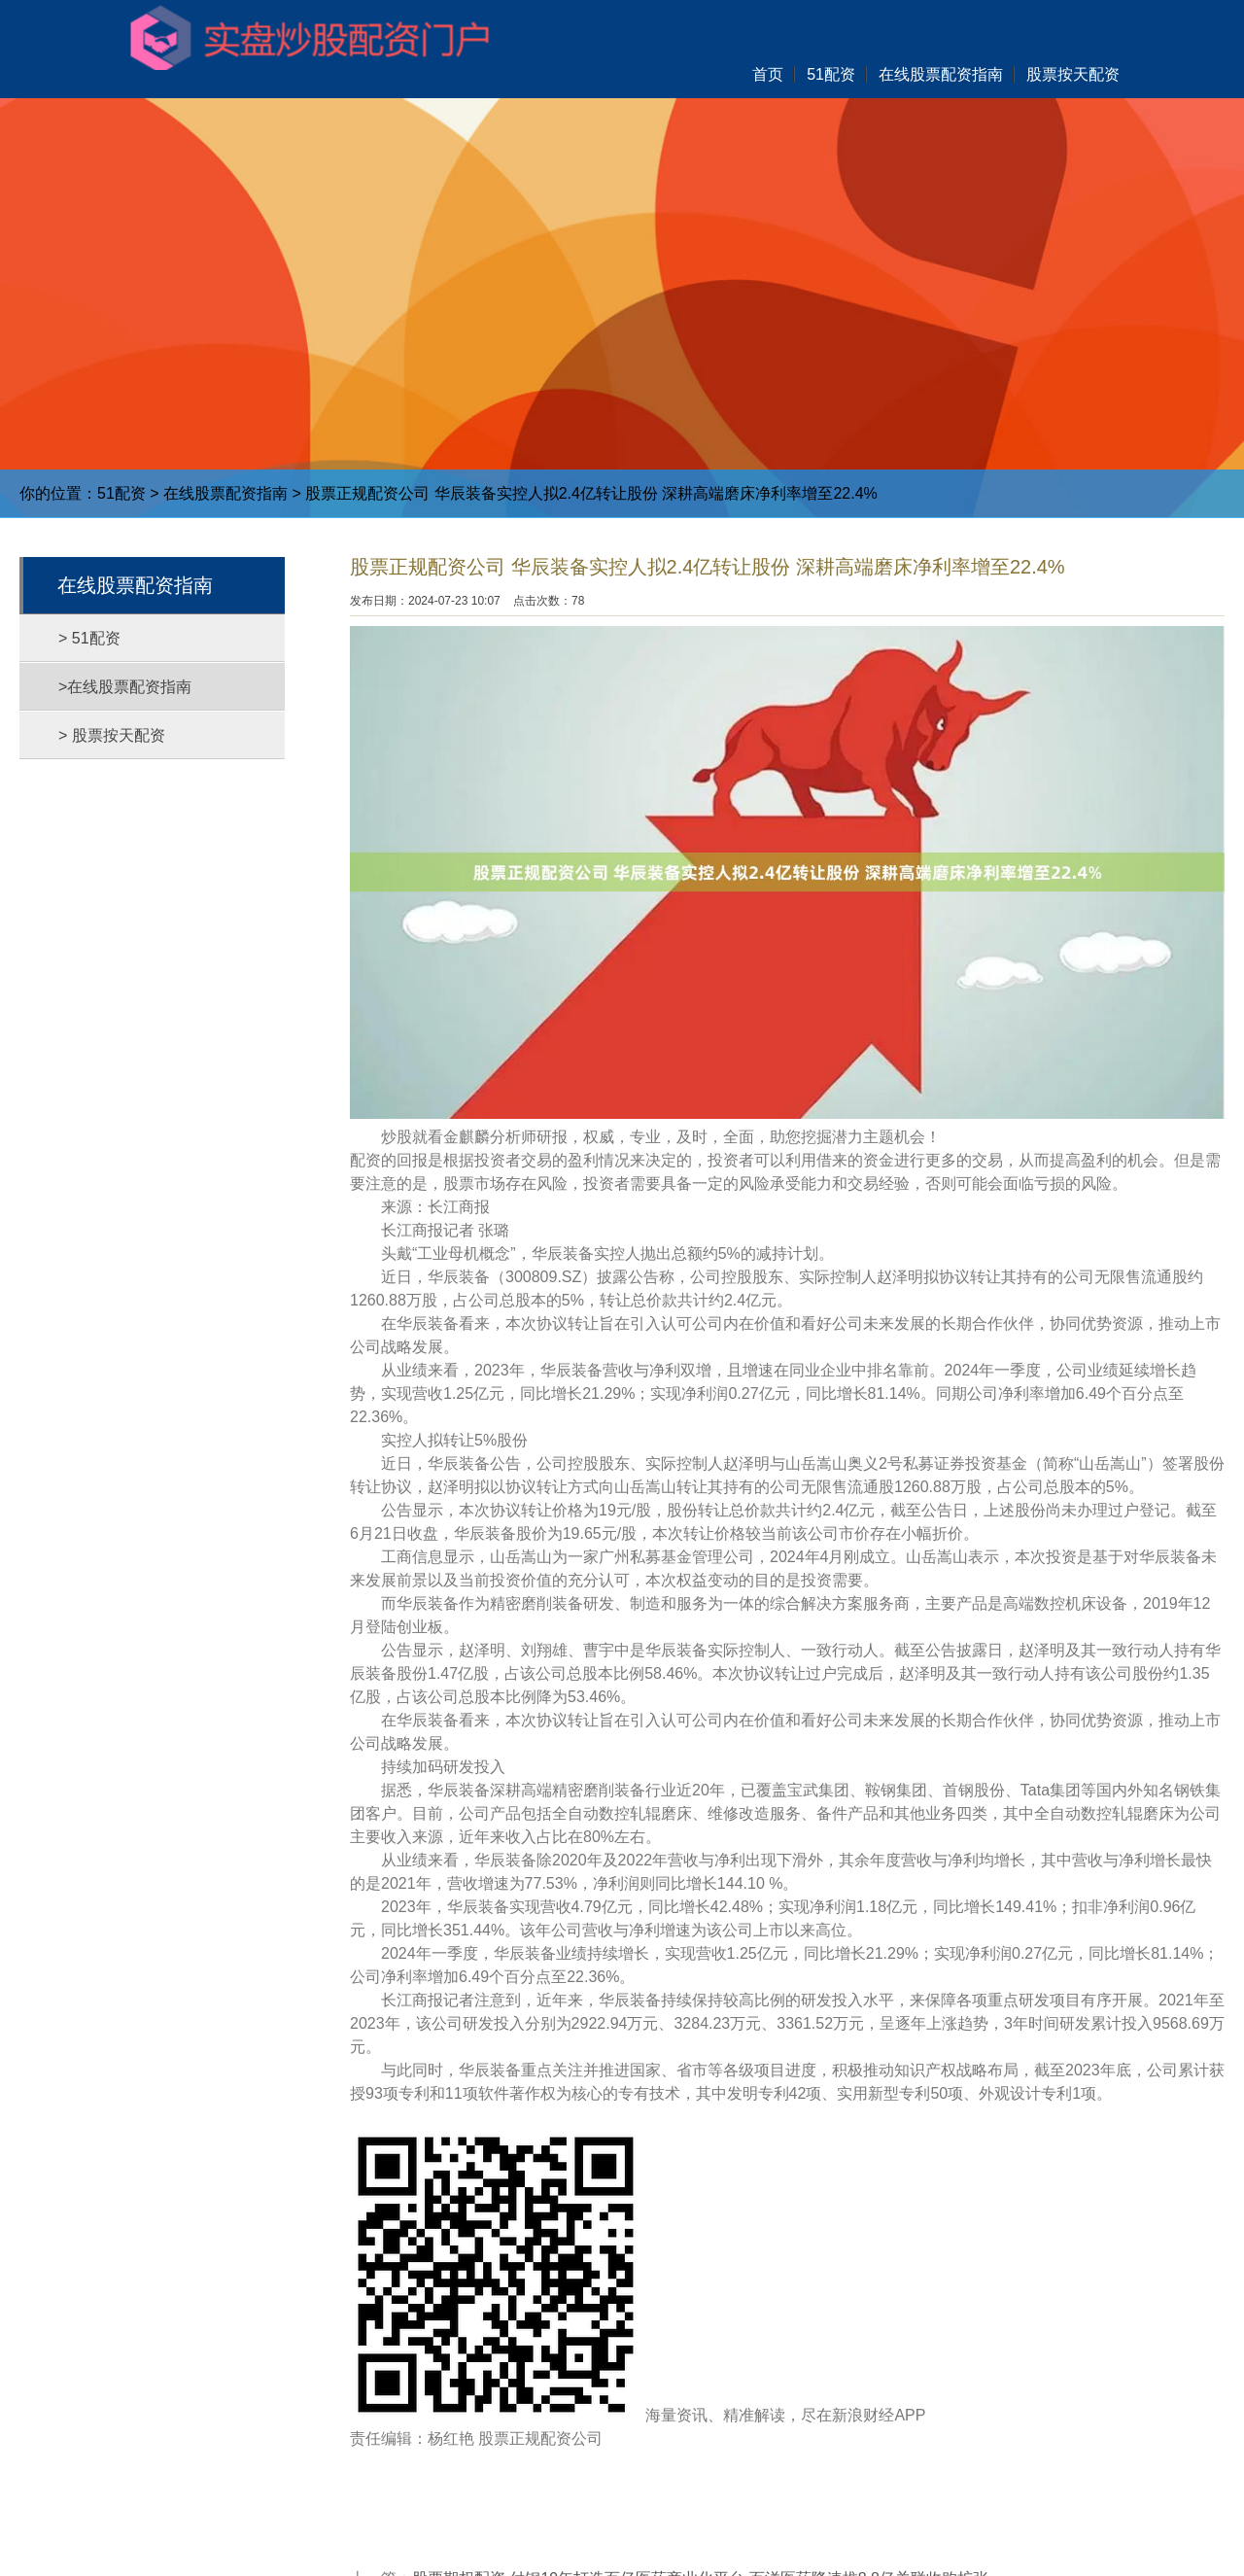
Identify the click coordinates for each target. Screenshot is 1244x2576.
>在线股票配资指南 (124, 687)
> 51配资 (89, 638)
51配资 (121, 493)
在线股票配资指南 (225, 493)
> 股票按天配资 (111, 735)
